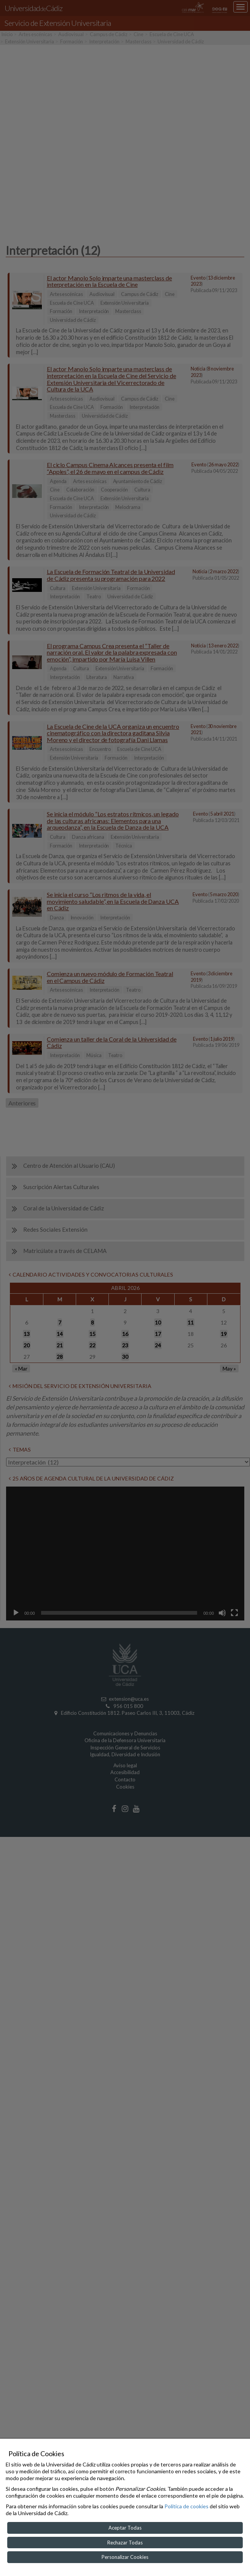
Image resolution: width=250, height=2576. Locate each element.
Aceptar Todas (125, 2528)
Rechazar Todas (125, 2542)
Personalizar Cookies (125, 2557)
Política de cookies (186, 2506)
